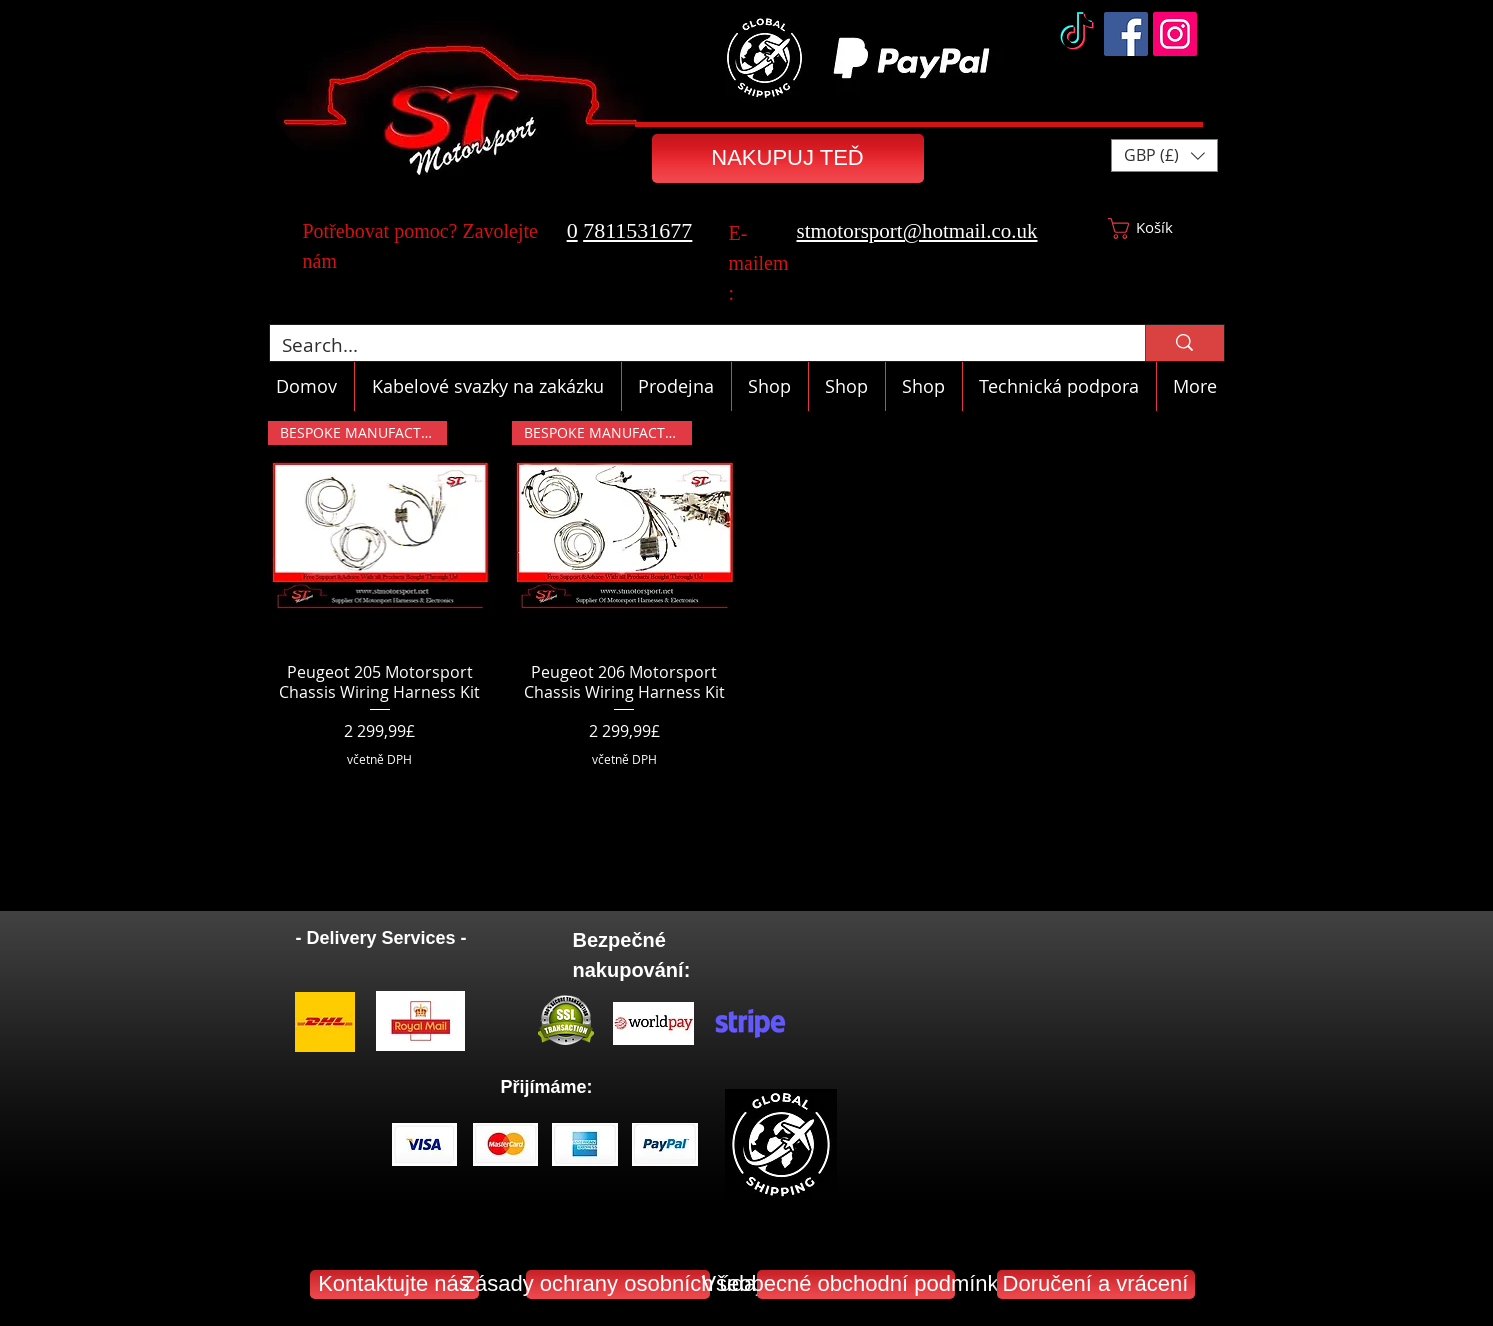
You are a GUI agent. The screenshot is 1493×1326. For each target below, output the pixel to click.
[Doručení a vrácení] (1096, 1284)
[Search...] (693, 345)
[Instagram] (1175, 34)
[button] (1164, 155)
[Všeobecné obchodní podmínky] (856, 1284)
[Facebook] (1126, 34)
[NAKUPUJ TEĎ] (788, 158)
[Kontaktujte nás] (394, 1284)
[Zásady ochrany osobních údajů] (618, 1284)
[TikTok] (1077, 34)
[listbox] (1164, 155)
